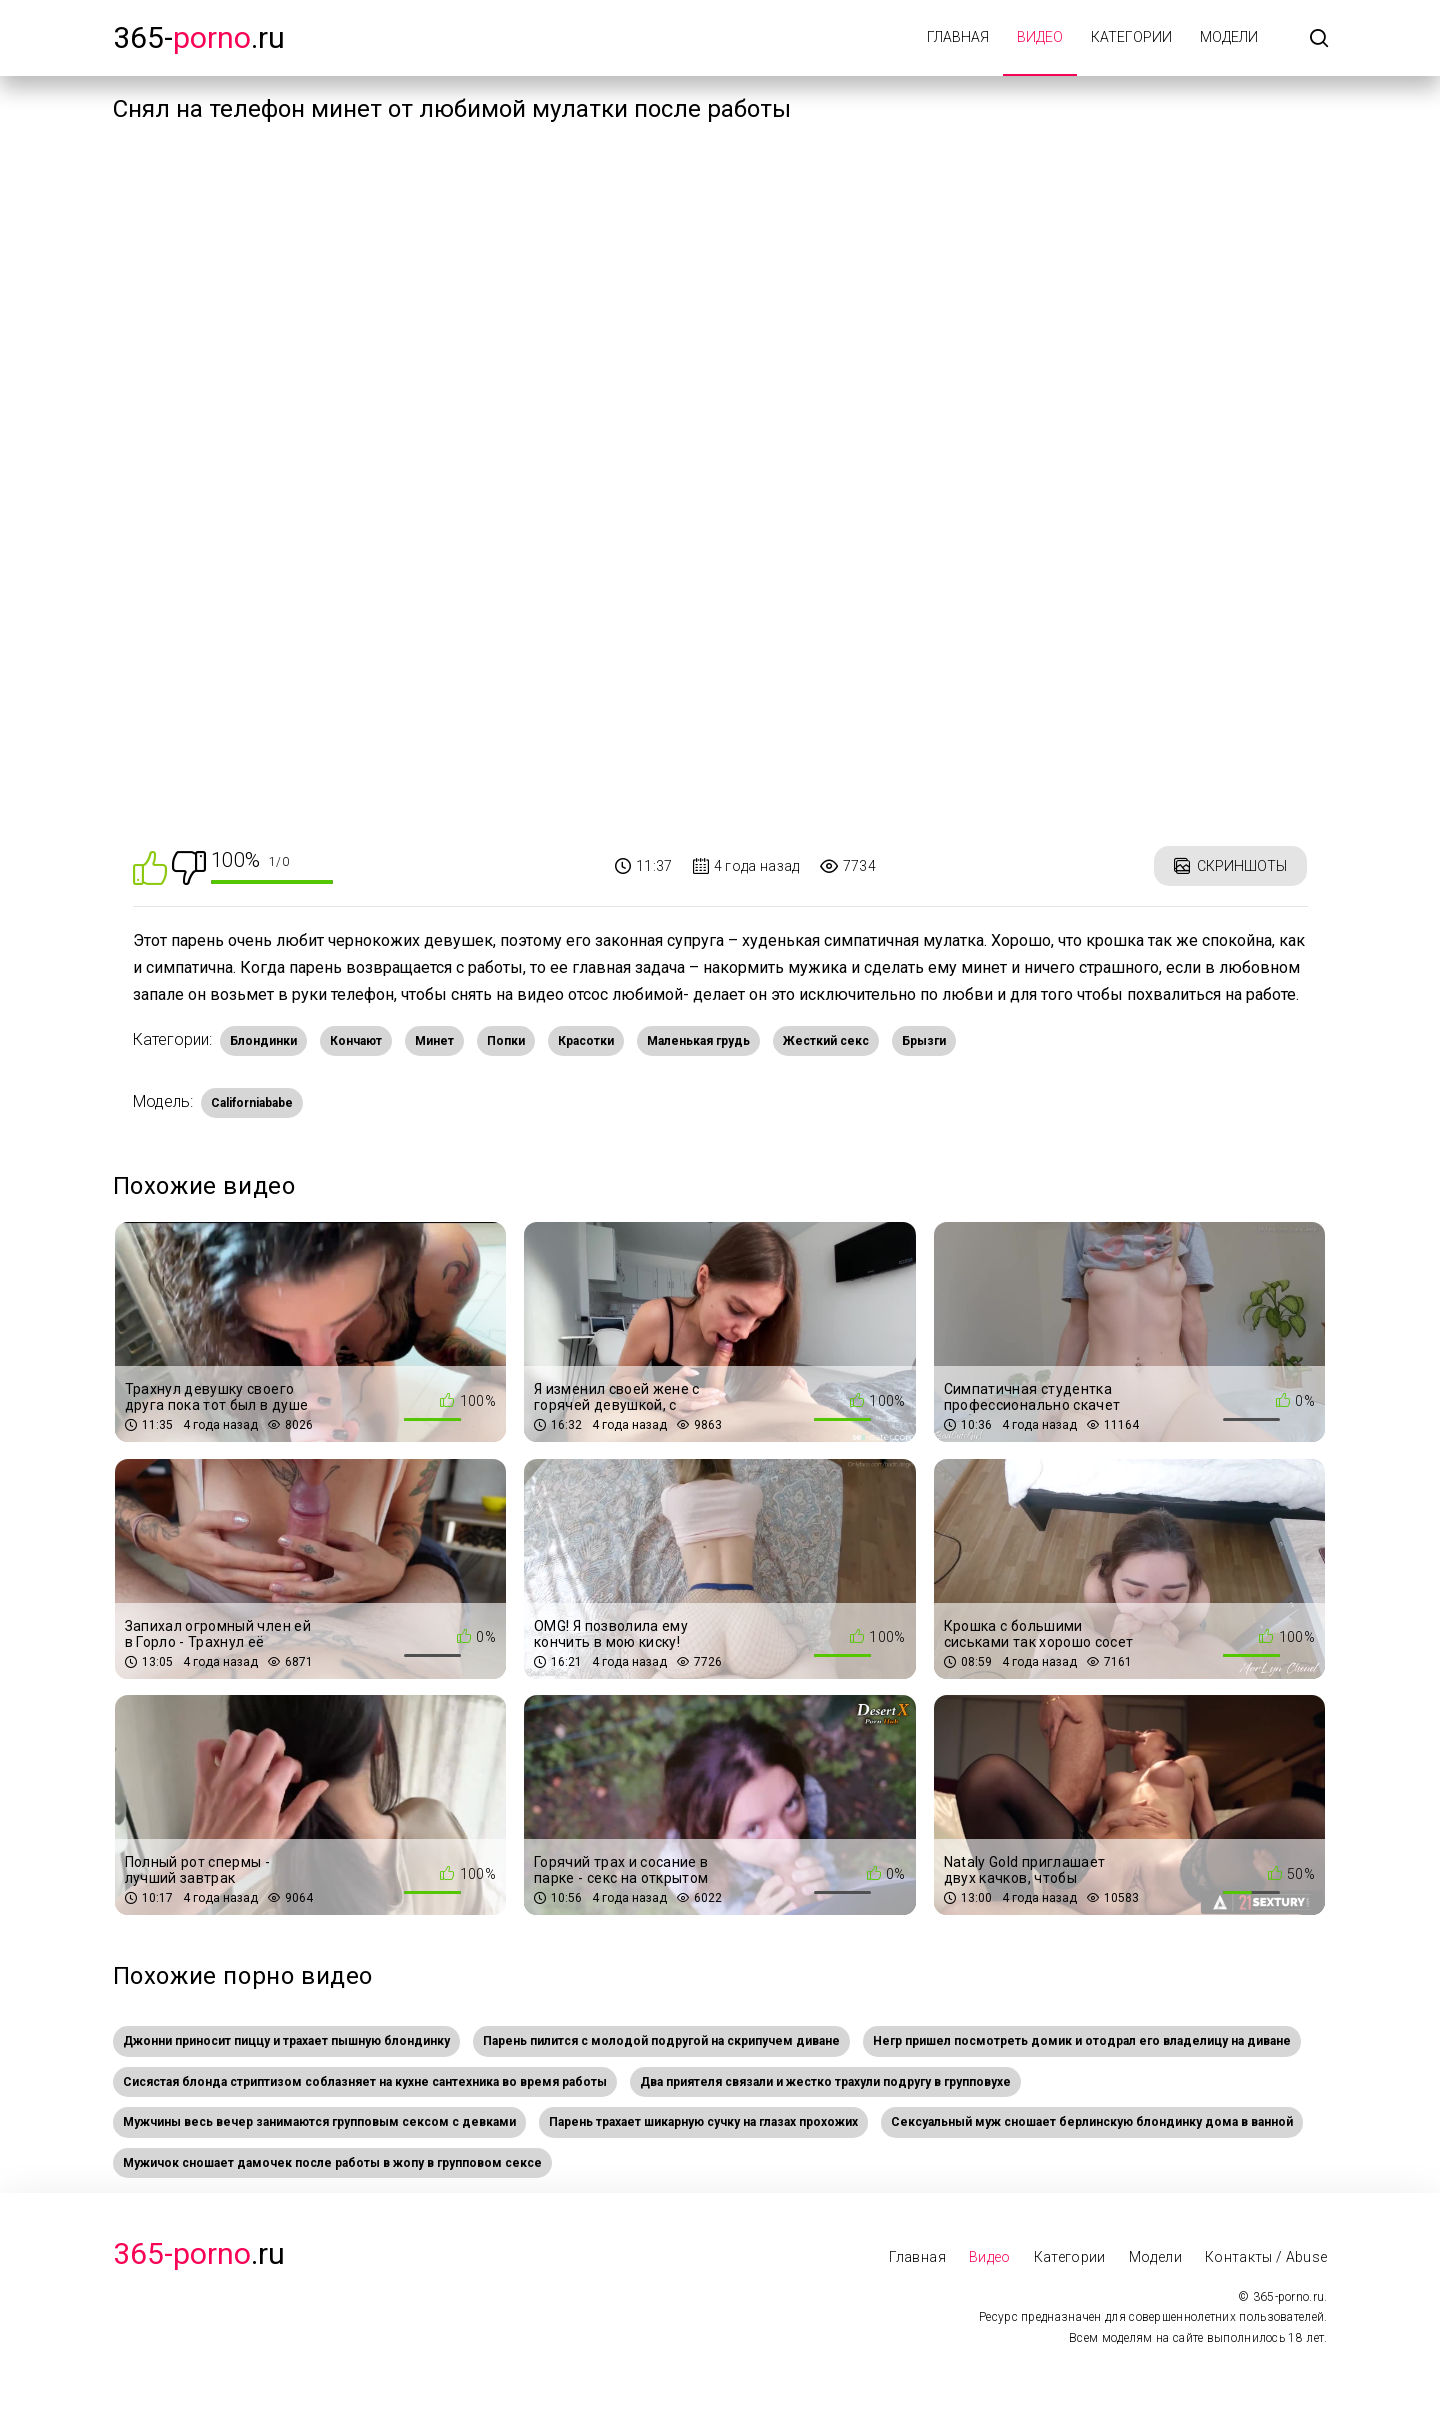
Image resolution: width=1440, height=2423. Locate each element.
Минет (434, 1041)
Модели (1229, 37)
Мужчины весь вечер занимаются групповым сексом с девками (319, 2122)
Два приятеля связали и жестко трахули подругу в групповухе (825, 2082)
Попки (506, 1041)
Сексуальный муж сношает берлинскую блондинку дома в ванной (1092, 2122)
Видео (1040, 37)
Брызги (924, 1041)
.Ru (199, 2253)
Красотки (586, 1041)
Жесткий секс (826, 1041)
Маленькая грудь (698, 1041)
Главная (958, 37)
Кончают (356, 1041)
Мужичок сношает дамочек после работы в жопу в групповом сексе (332, 2163)
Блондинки (263, 1041)
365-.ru (199, 37)
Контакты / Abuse (1266, 2257)
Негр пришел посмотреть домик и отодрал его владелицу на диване (1082, 2041)
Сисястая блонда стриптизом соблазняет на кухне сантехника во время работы (365, 2082)
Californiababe (252, 1103)
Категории (1131, 37)
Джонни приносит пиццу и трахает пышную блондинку (286, 2041)
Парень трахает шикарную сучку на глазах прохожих (703, 2122)
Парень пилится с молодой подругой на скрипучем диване (661, 2041)
